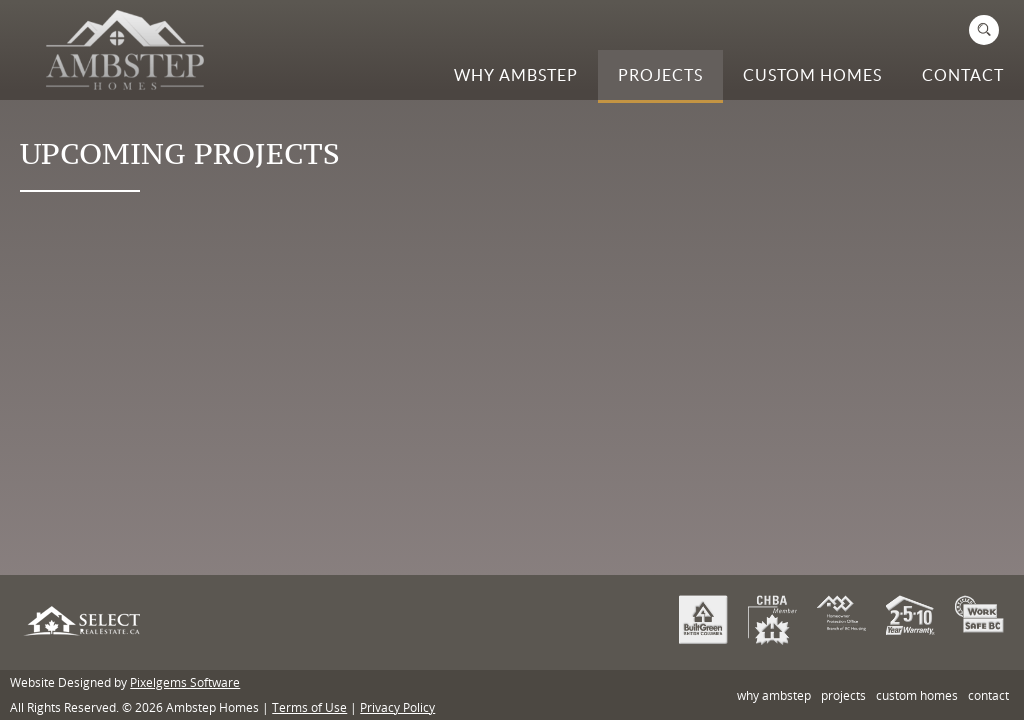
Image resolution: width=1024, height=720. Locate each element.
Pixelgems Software (185, 682)
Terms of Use (309, 707)
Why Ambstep (516, 75)
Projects (660, 75)
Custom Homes (812, 75)
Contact (963, 75)
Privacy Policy (397, 707)
